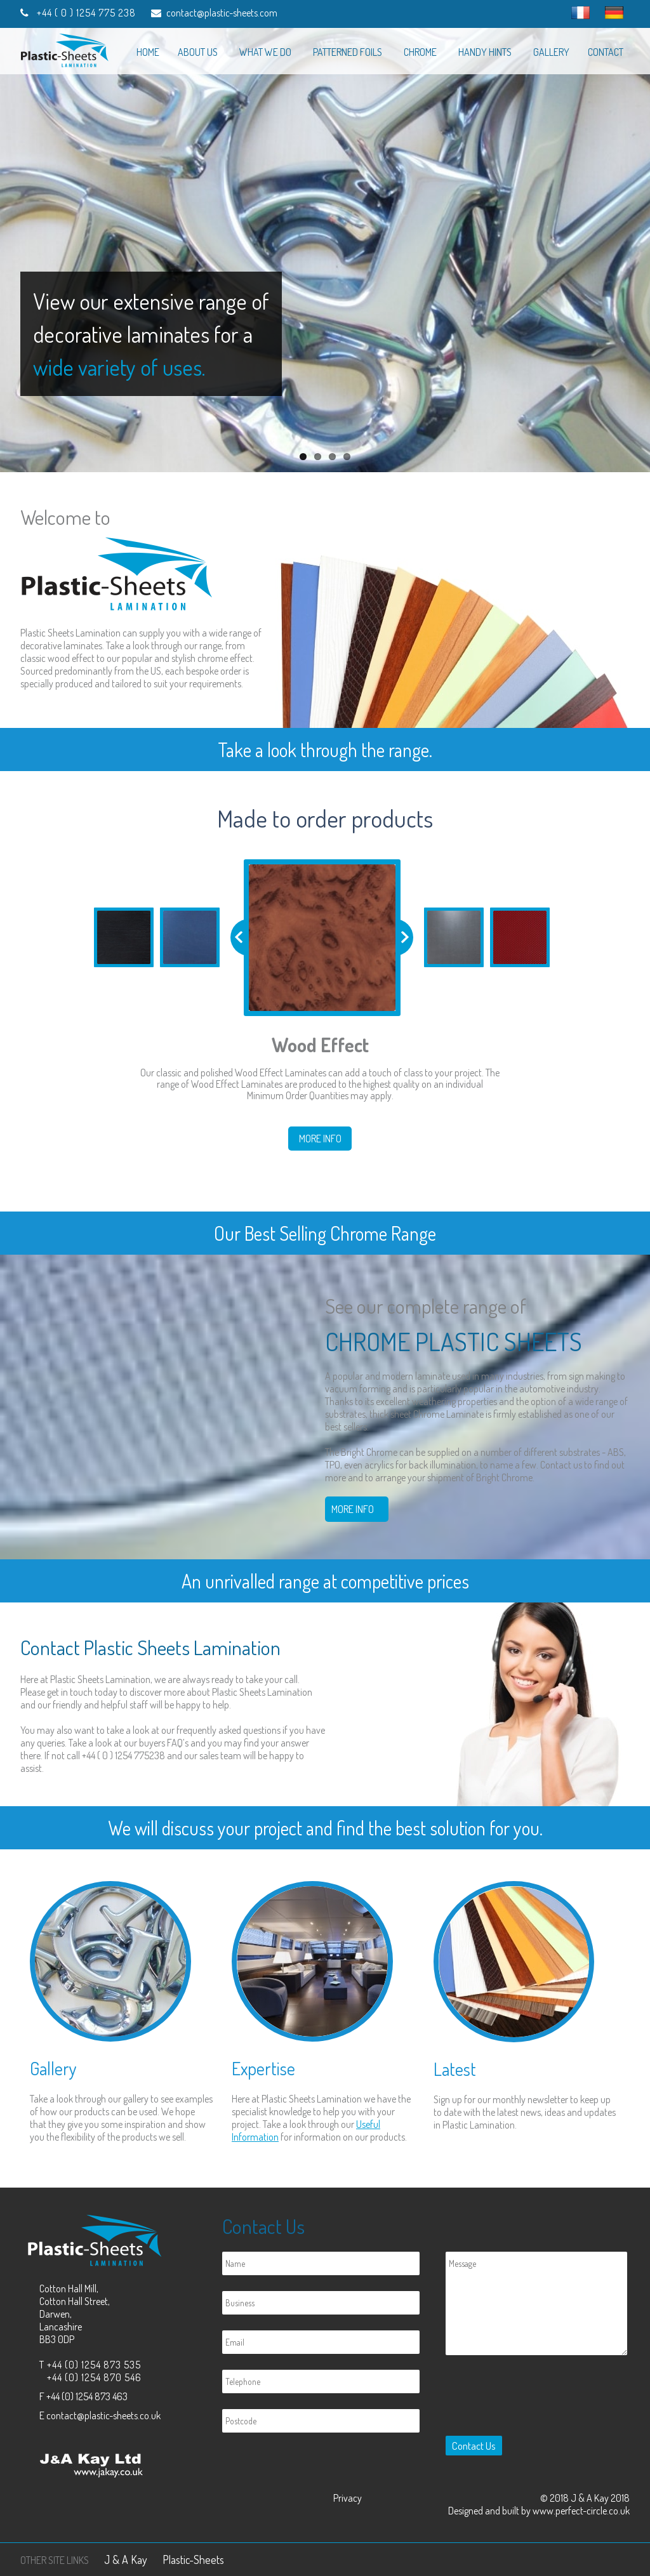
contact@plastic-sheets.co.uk (103, 2415)
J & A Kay (125, 2559)
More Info (320, 1138)
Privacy (347, 2498)
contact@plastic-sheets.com (221, 12)
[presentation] (537, 2398)
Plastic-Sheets (193, 2559)
